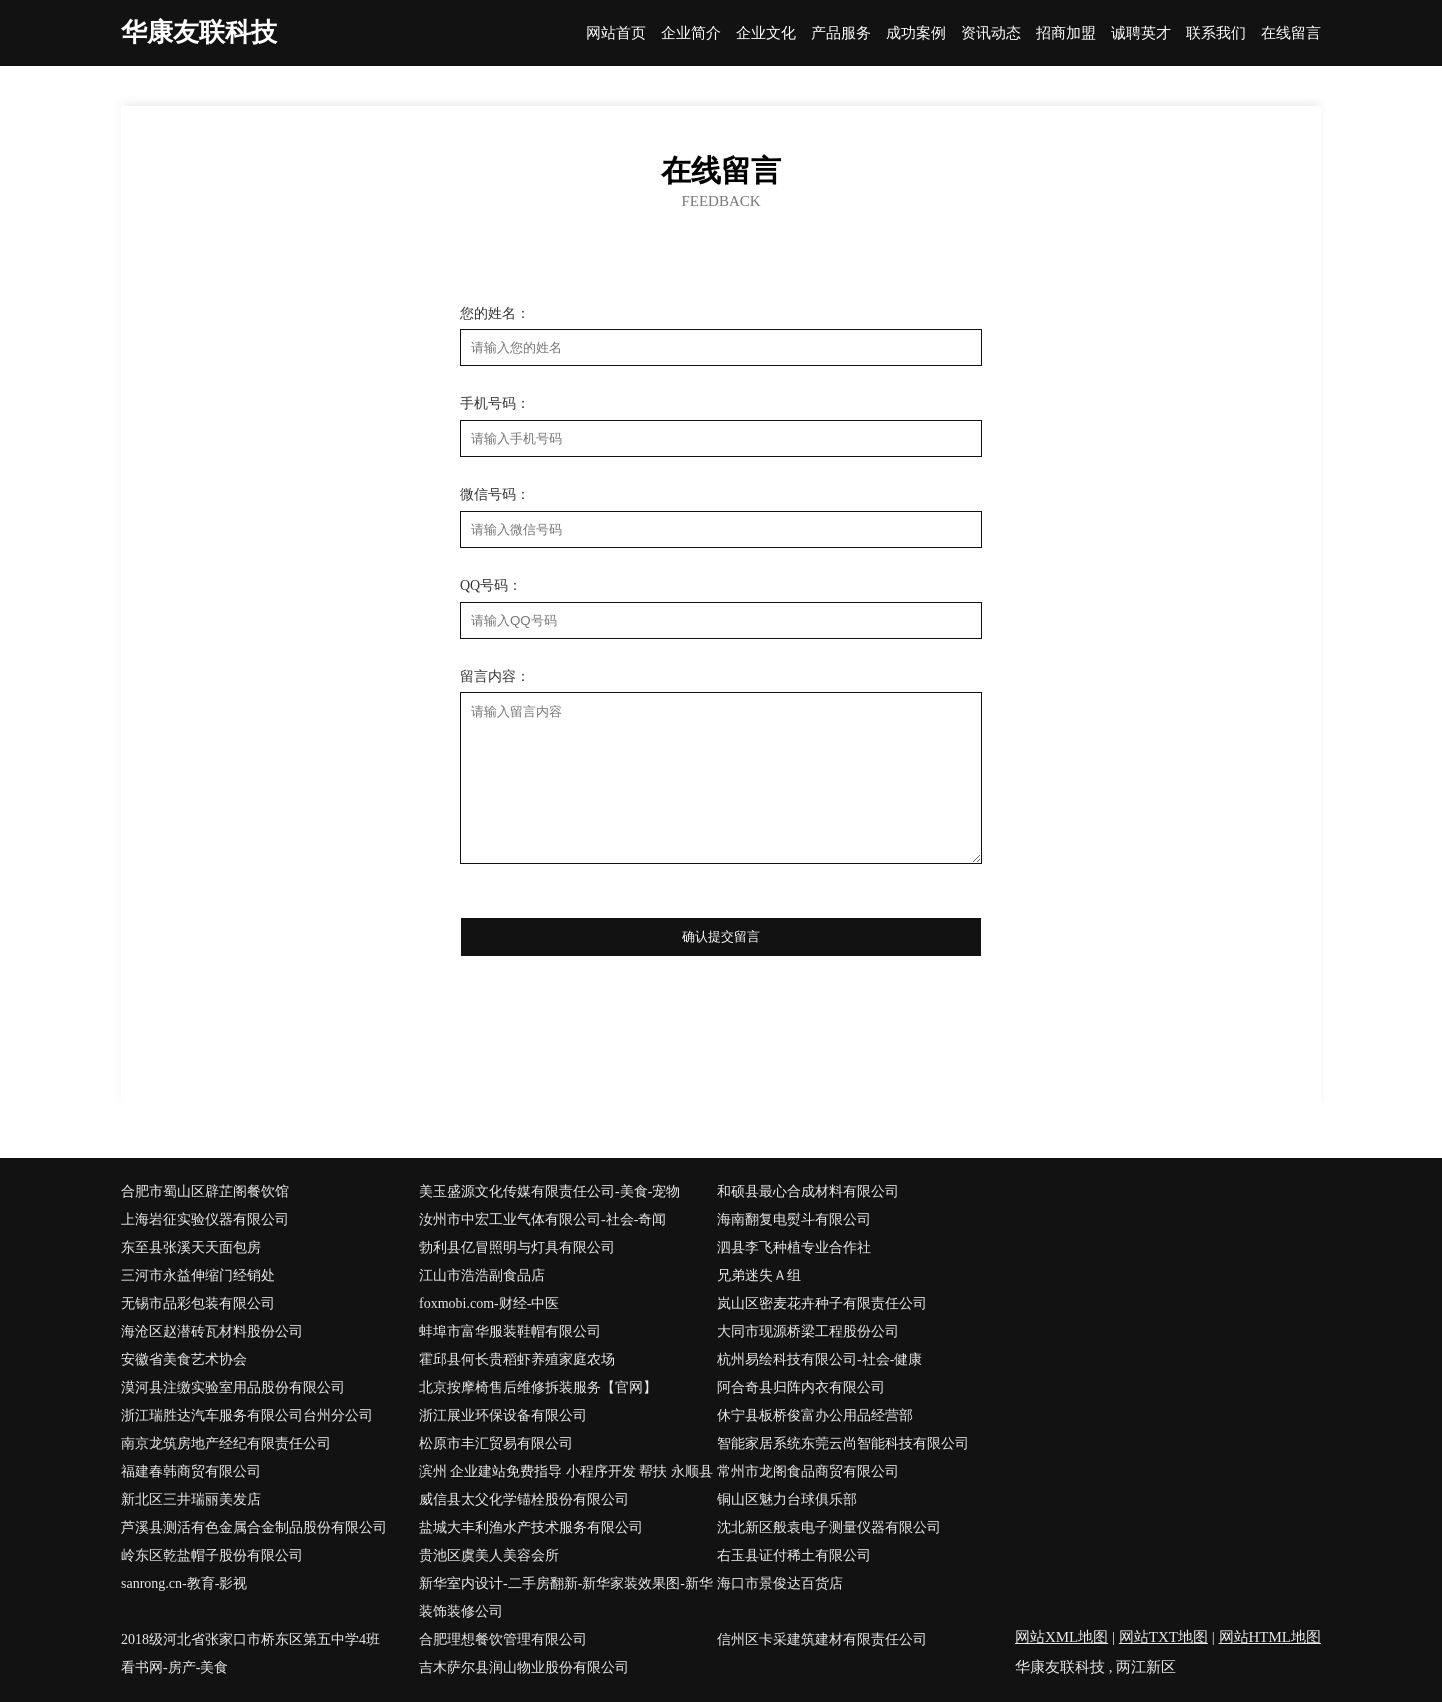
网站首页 (616, 33)
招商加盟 (1066, 33)
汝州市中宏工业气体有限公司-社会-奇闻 (542, 1219)
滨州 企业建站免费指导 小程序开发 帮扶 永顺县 (566, 1471)
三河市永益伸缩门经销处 (198, 1275)
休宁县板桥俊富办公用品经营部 (815, 1415)
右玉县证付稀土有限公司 (794, 1555)
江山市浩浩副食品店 (482, 1275)
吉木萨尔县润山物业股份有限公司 (524, 1667)
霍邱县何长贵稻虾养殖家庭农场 (517, 1359)
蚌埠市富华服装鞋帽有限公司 (510, 1331)
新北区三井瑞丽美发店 (191, 1499)
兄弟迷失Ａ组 (759, 1275)
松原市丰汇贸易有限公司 (496, 1443)
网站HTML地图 (1270, 1637)
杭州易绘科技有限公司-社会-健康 (819, 1359)
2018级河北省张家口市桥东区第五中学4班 (250, 1639)
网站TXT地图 (1163, 1637)
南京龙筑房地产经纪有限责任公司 (226, 1443)
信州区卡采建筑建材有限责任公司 (822, 1639)
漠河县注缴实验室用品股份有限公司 (233, 1387)
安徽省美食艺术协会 (184, 1359)
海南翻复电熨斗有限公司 (794, 1219)
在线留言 (1291, 33)
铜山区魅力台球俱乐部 (787, 1499)
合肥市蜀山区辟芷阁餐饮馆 (205, 1191)
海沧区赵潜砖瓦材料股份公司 (212, 1331)
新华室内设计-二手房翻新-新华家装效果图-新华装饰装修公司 (566, 1597)
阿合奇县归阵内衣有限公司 (801, 1387)
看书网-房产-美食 (174, 1667)
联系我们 (1216, 33)
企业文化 (766, 33)
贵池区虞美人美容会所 (489, 1555)
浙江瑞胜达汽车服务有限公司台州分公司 (247, 1415)
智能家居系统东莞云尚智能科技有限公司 (843, 1443)
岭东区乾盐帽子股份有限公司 (212, 1555)
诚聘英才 (1141, 33)
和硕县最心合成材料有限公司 (808, 1191)
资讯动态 (991, 33)
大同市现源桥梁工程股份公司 (808, 1331)
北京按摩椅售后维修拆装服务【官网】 (538, 1387)
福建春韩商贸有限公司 (191, 1471)
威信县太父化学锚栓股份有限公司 (524, 1499)
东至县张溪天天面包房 (191, 1247)
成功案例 (916, 33)
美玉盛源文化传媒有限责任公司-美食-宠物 (549, 1191)
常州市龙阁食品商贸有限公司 (808, 1471)
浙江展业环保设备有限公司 (503, 1415)
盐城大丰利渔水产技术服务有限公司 (531, 1527)
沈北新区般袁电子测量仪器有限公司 (829, 1527)
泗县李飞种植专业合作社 (794, 1247)
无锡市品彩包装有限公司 (198, 1303)
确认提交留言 (721, 936)
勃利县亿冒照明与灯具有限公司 (517, 1247)
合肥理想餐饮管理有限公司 (503, 1639)
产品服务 (841, 33)
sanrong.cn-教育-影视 (184, 1583)
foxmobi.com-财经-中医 (489, 1303)
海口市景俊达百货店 (780, 1583)
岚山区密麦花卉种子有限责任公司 (822, 1303)
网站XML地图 (1061, 1637)
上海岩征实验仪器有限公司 (205, 1219)
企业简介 (691, 33)
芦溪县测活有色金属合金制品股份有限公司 (254, 1527)
